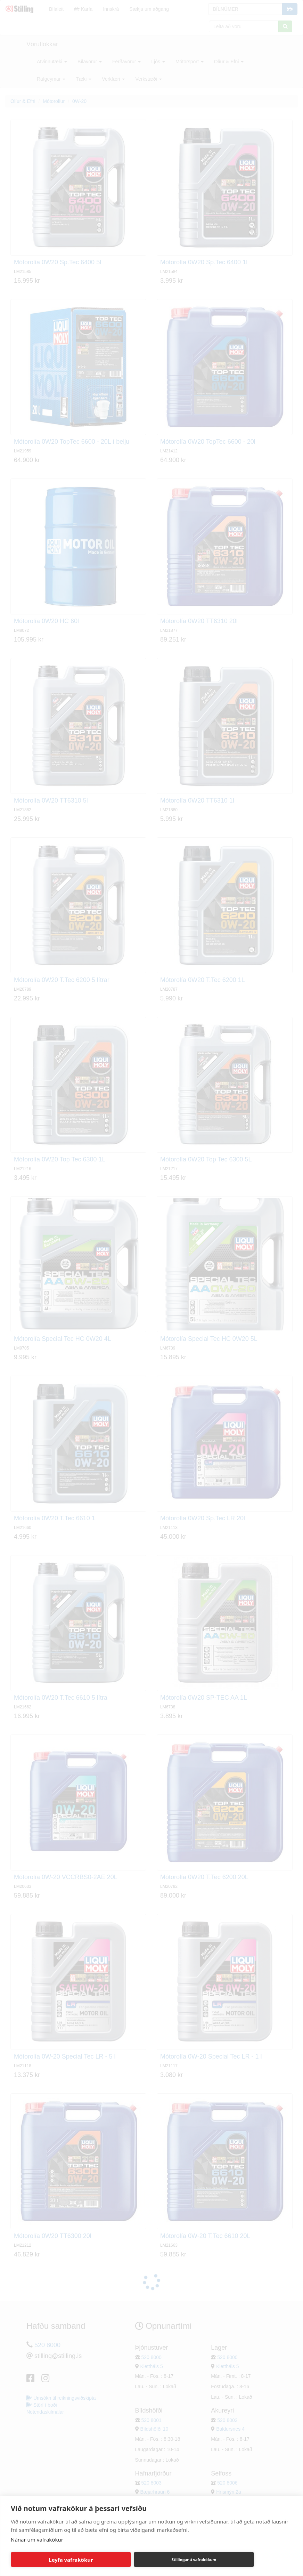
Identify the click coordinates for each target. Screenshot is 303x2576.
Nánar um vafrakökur (37, 2539)
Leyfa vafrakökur (71, 2559)
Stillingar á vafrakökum (194, 2559)
